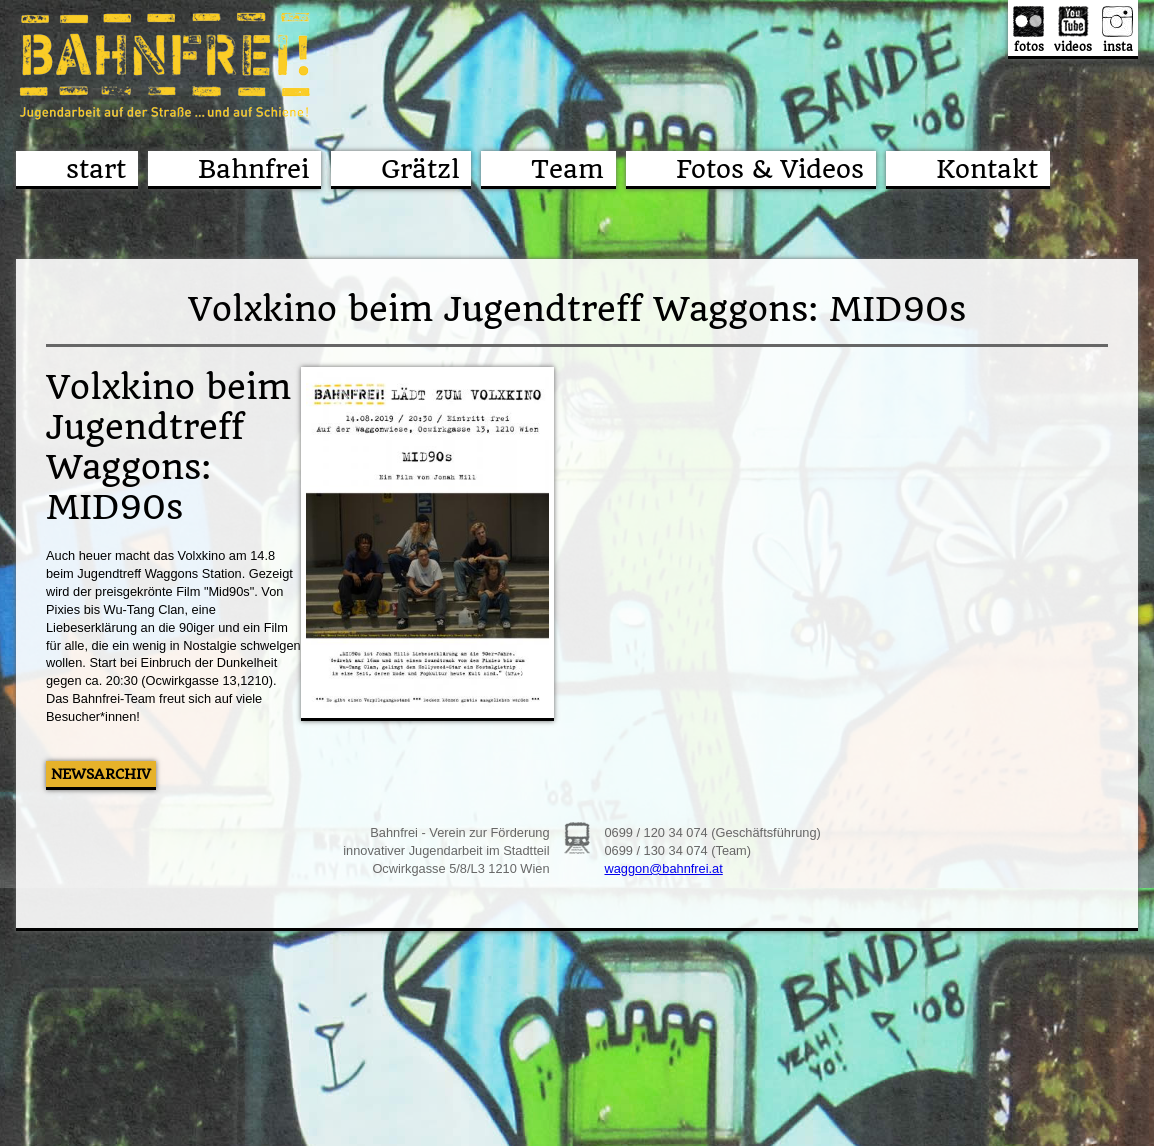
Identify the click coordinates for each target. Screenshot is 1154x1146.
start (96, 169)
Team (567, 169)
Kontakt (987, 169)
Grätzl (420, 169)
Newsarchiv (101, 774)
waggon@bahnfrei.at (663, 868)
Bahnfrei (253, 169)
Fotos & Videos (770, 169)
